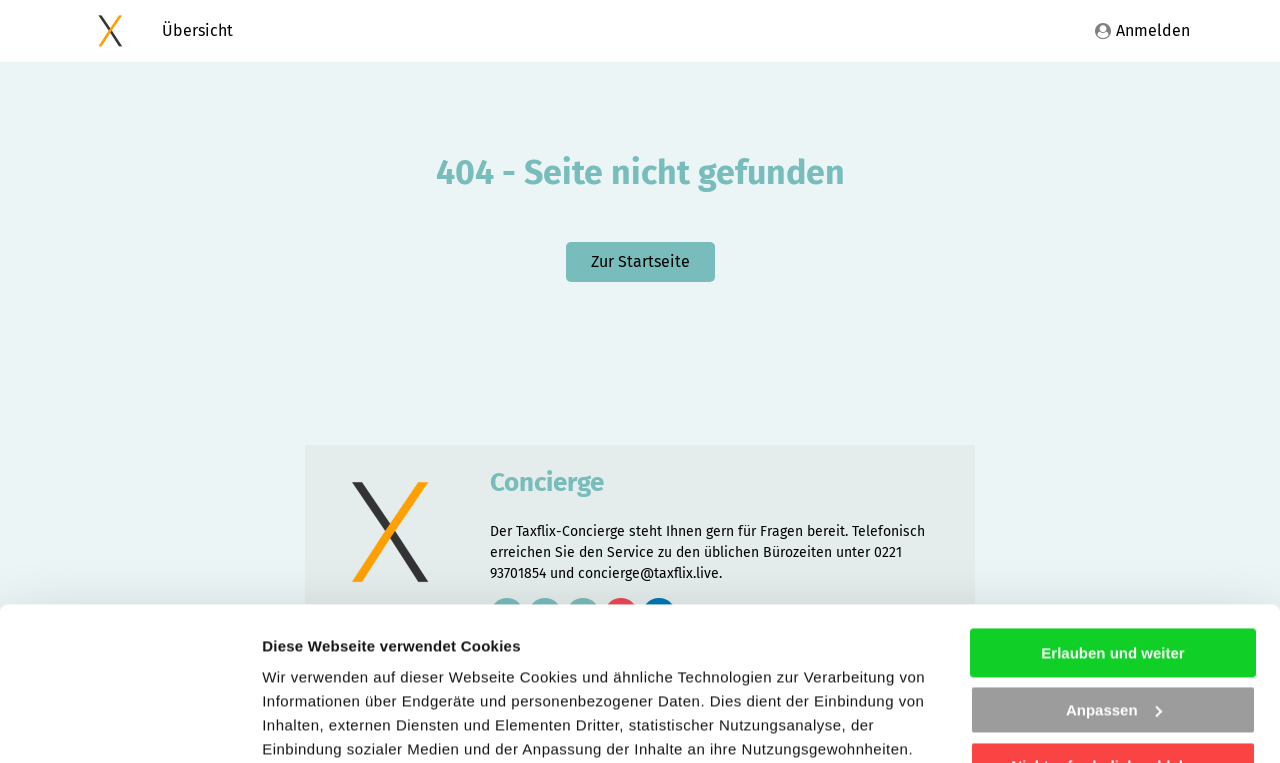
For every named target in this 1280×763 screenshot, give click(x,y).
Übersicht (197, 30)
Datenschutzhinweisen (413, 668)
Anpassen (1114, 556)
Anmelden (1142, 30)
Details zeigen (312, 723)
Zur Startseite (640, 261)
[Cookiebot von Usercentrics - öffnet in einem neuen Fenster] (129, 724)
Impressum (598, 668)
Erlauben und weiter (1112, 500)
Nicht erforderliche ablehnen (1112, 613)
